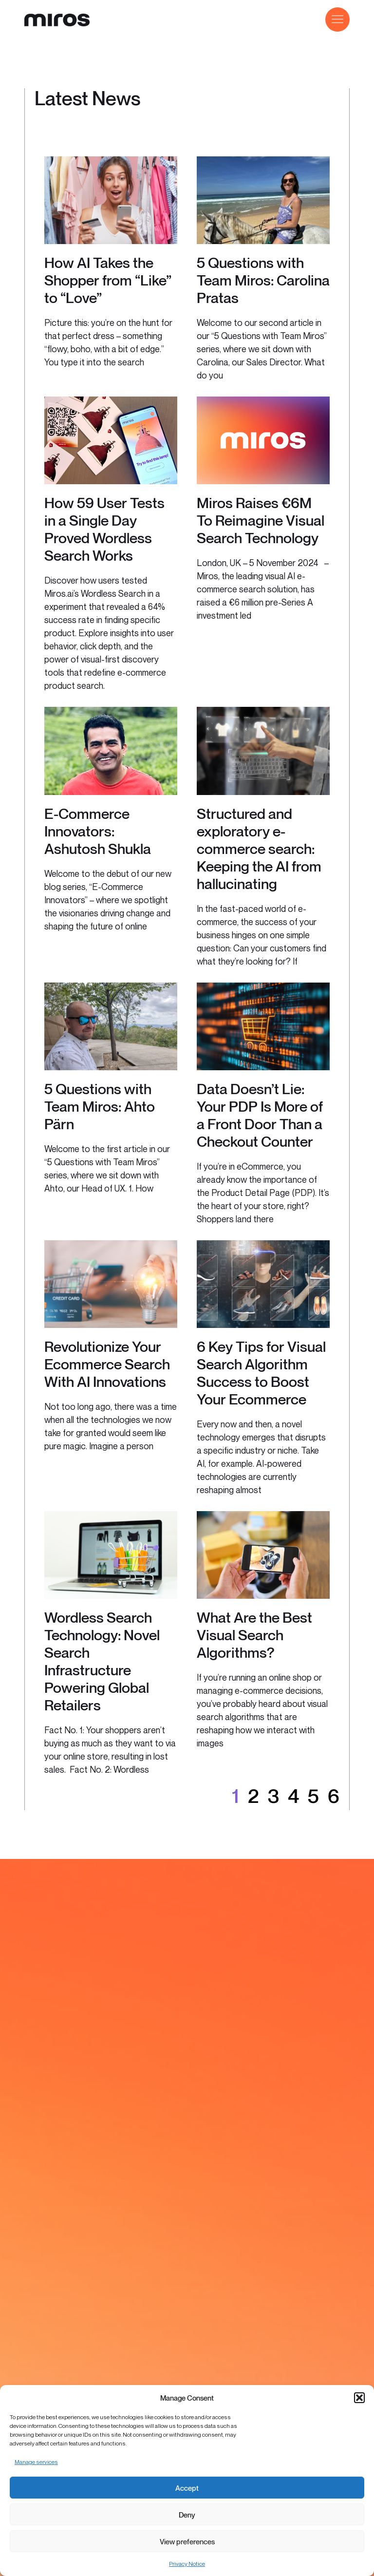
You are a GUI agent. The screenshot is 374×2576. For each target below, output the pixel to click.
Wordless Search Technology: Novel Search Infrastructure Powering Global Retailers (102, 1661)
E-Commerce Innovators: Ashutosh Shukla (97, 831)
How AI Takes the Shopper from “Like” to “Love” (107, 280)
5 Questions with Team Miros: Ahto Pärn (99, 1106)
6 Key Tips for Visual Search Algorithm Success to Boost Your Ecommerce (261, 1373)
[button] (359, 2398)
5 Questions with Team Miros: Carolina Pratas (263, 280)
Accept (187, 2487)
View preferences (187, 2541)
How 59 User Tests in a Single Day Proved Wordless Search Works (104, 529)
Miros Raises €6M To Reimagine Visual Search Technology (260, 520)
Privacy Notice (187, 2563)
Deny (187, 2514)
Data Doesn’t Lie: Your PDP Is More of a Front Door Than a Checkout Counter (260, 1115)
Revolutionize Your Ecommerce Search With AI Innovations (107, 1364)
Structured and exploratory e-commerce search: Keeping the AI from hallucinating (259, 848)
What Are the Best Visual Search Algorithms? (254, 1635)
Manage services (36, 2461)
